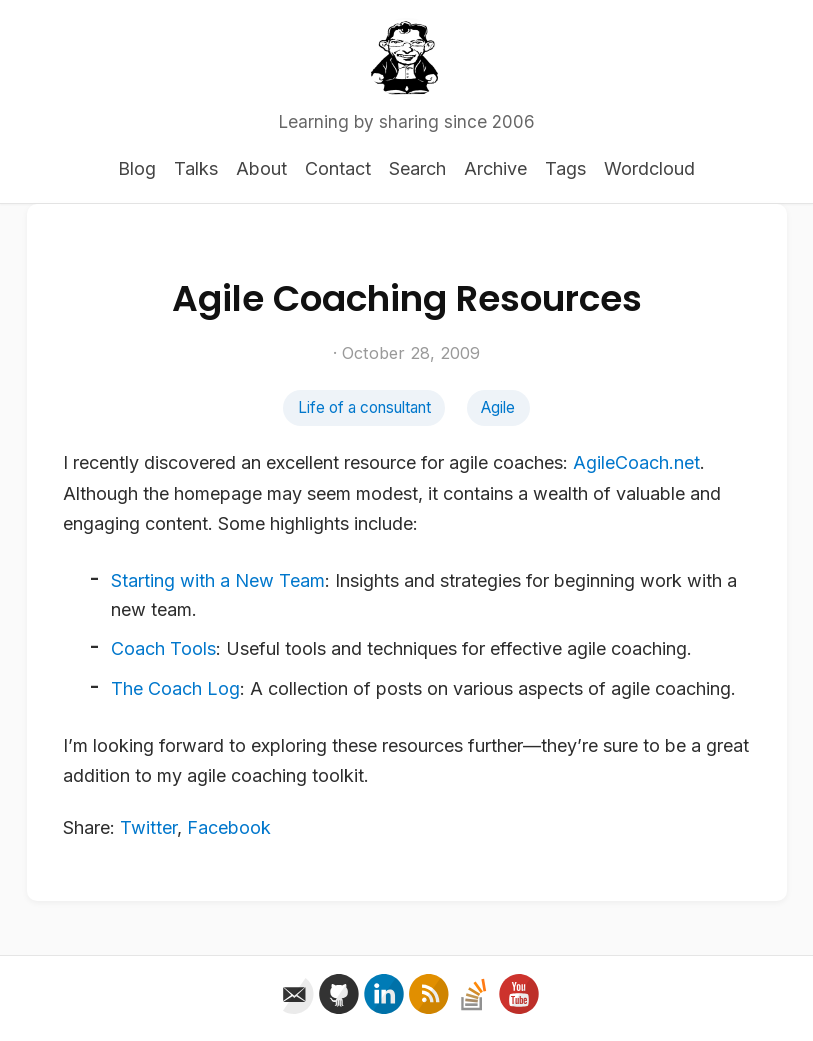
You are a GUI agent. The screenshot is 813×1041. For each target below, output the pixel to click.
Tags (565, 168)
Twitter (148, 827)
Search (417, 168)
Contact (338, 168)
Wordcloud (649, 168)
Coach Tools (163, 648)
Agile (498, 407)
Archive (495, 168)
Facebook (229, 827)
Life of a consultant (364, 407)
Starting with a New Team (218, 580)
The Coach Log (175, 688)
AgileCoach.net (636, 462)
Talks (196, 168)
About (261, 168)
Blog (137, 168)
